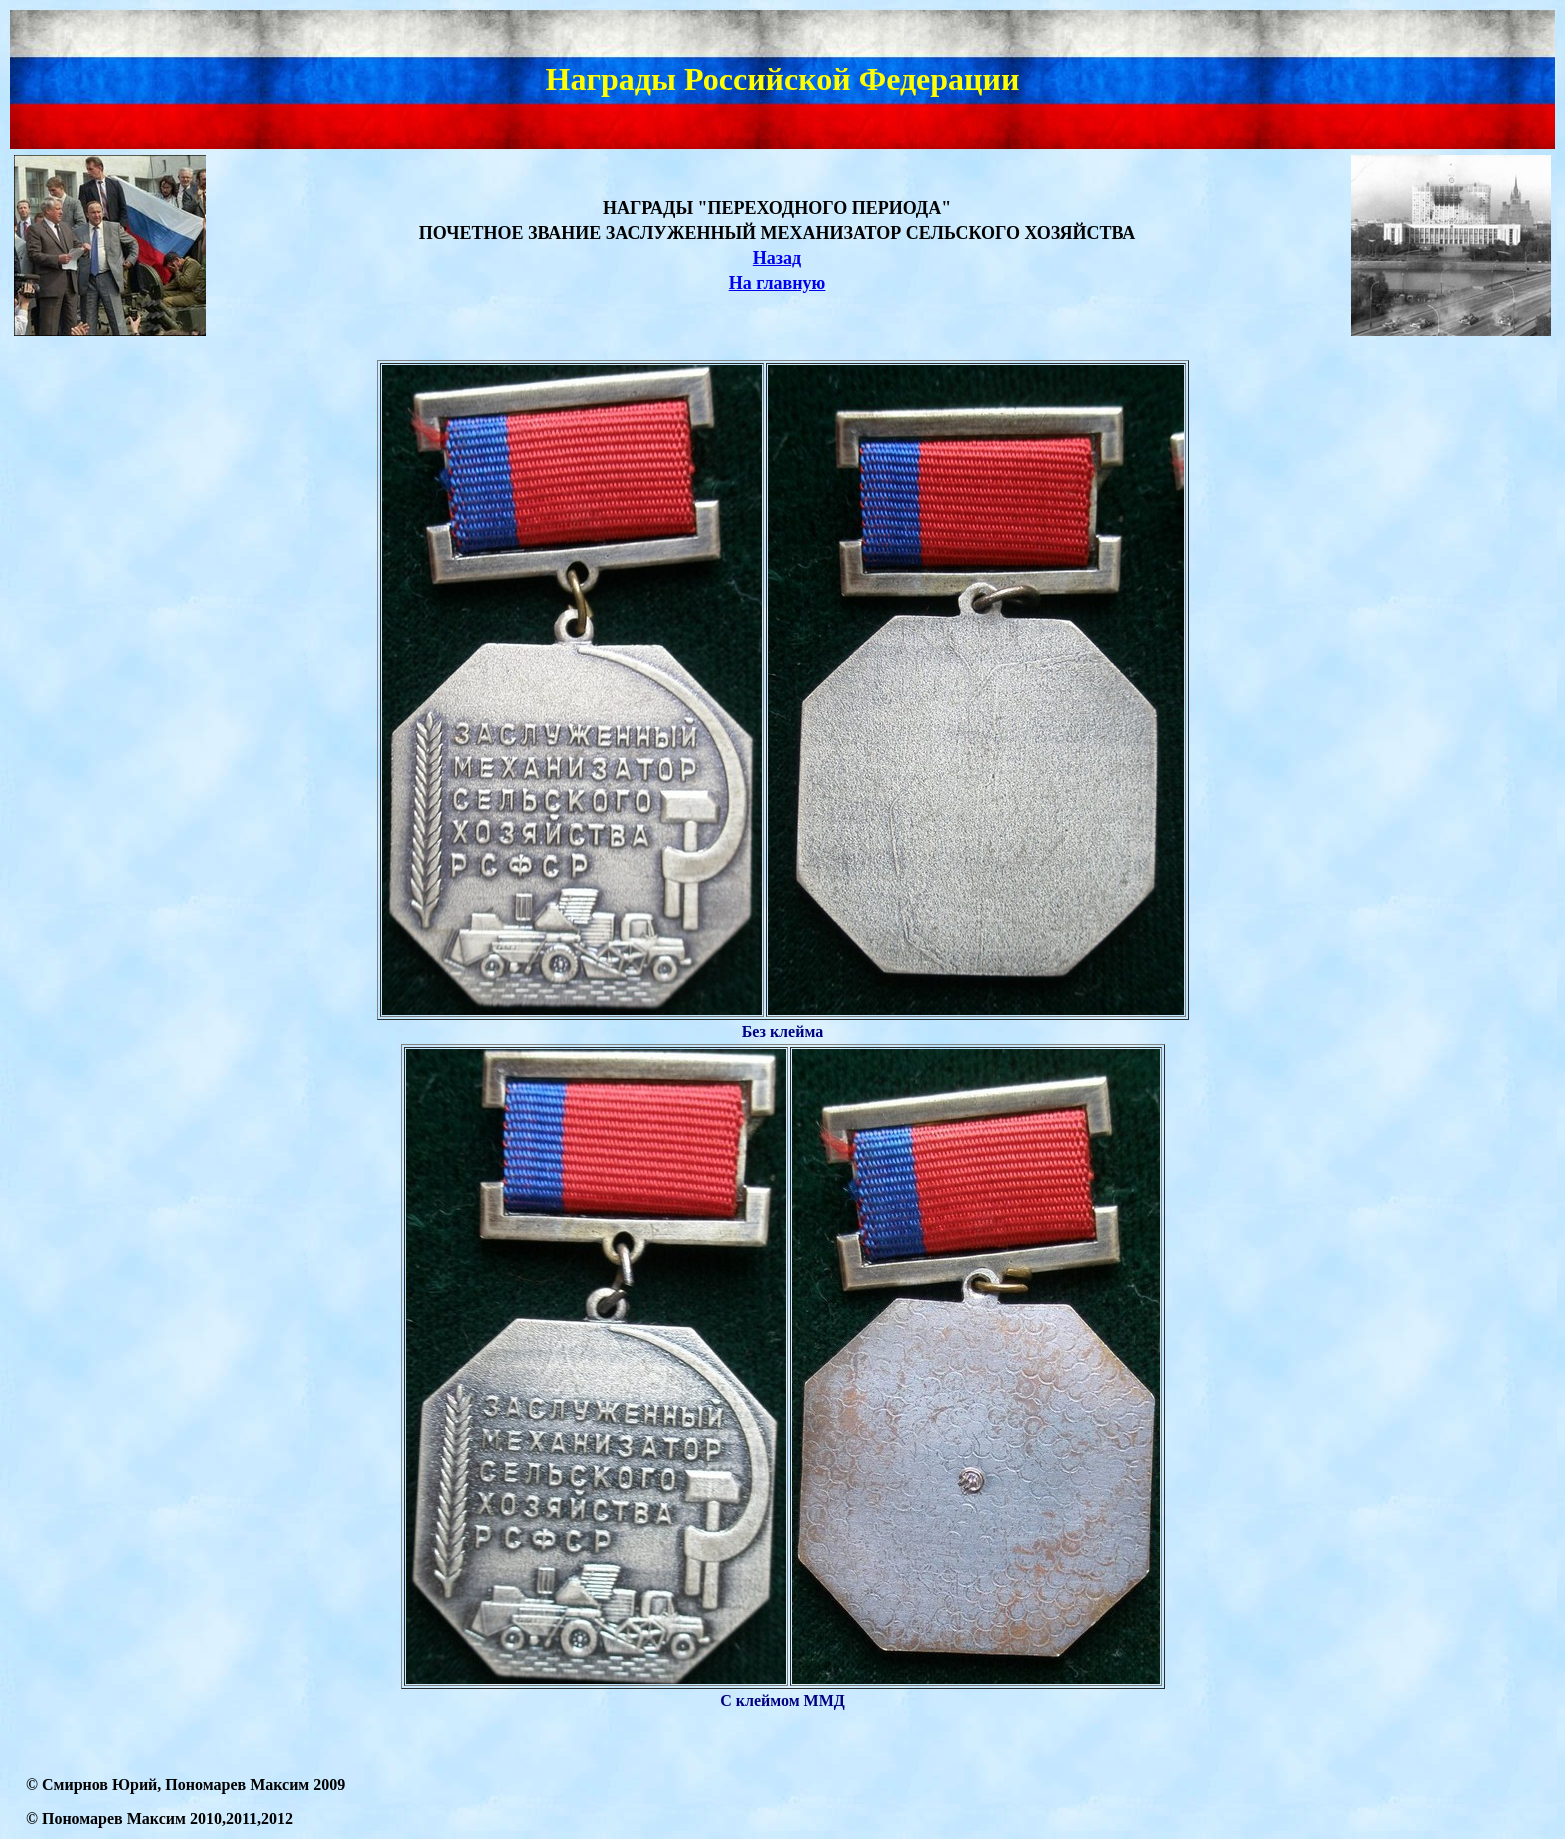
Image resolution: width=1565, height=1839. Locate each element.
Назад (777, 258)
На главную (777, 283)
